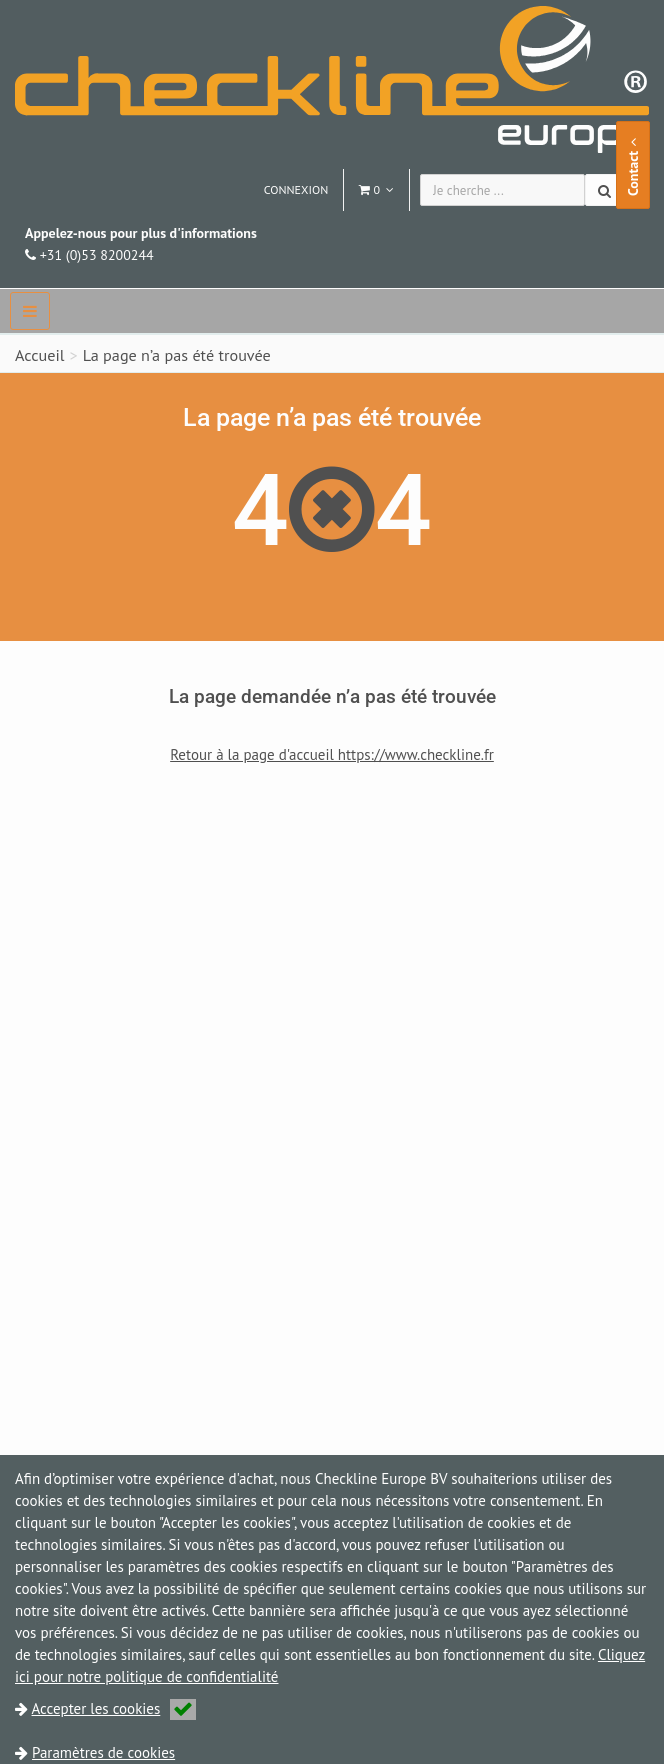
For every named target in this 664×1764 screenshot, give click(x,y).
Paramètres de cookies (103, 1752)
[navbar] (30, 311)
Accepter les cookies (114, 1708)
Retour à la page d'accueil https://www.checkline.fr (332, 754)
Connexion (296, 189)
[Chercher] (606, 190)
